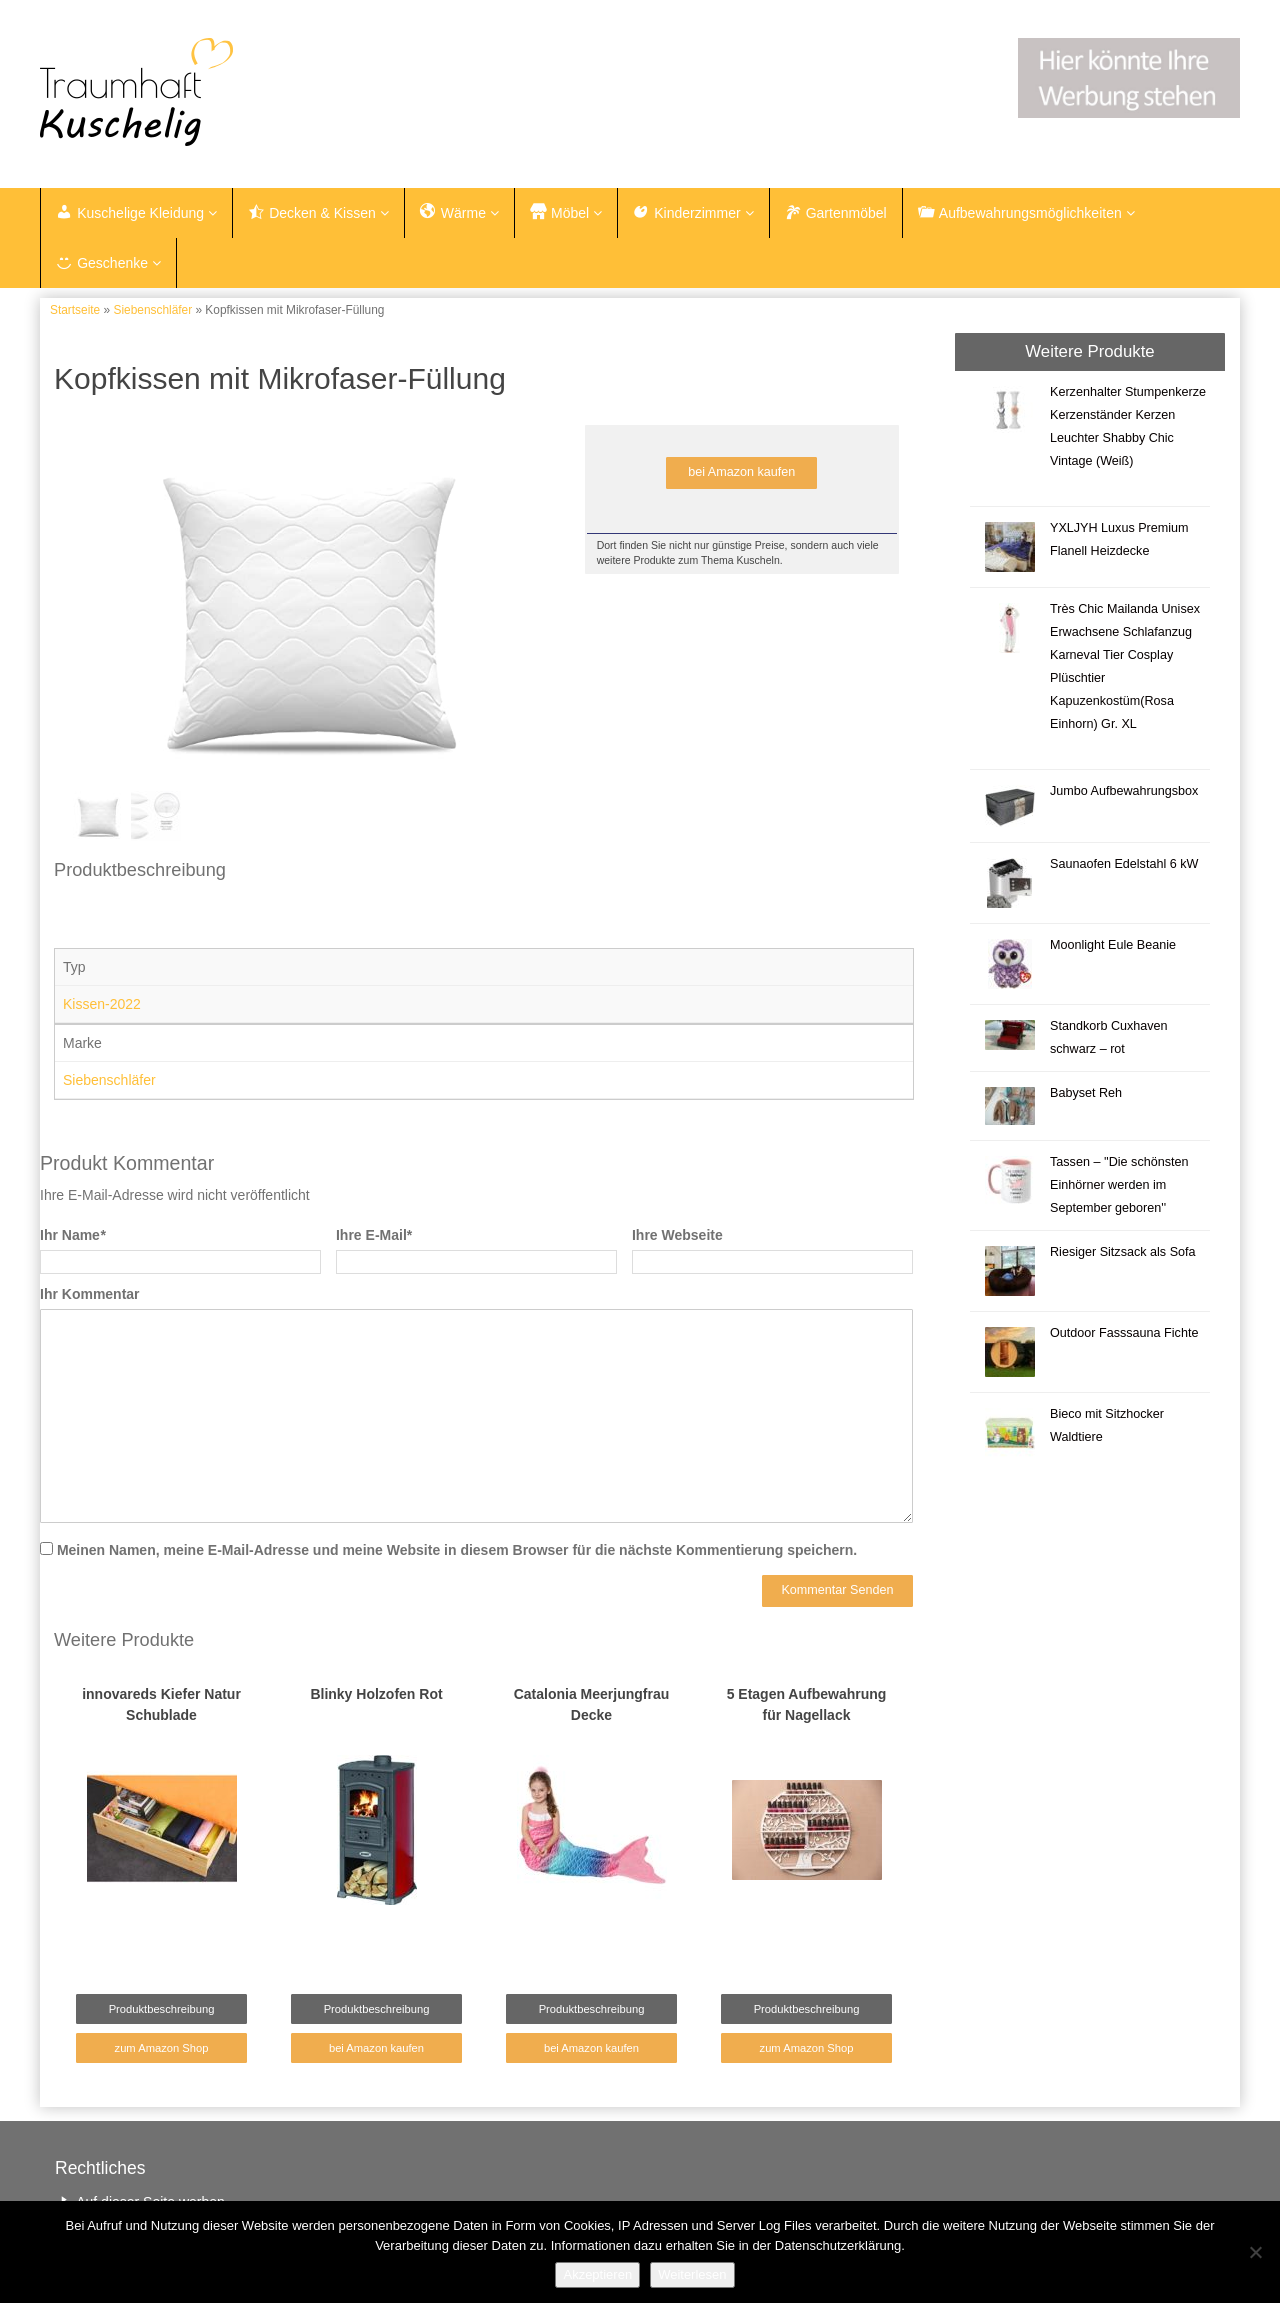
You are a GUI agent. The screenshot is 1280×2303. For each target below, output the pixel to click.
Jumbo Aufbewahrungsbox (1124, 791)
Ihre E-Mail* (374, 1235)
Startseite (75, 310)
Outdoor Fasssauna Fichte (1124, 1333)
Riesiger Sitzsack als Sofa (1123, 1252)
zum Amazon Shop (162, 2048)
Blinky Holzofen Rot (376, 1694)
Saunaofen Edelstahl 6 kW (1124, 864)
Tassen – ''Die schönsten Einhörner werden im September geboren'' (1119, 1185)
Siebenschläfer (152, 310)
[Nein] (1255, 2252)
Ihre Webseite (677, 1235)
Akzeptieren (597, 2274)
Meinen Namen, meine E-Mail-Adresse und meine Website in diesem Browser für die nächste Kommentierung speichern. (457, 1550)
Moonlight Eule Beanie (1113, 945)
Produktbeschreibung (162, 2009)
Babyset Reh (1086, 1093)
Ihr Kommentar (90, 1294)
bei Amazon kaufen (741, 472)
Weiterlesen (692, 2274)
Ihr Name (72, 1235)
